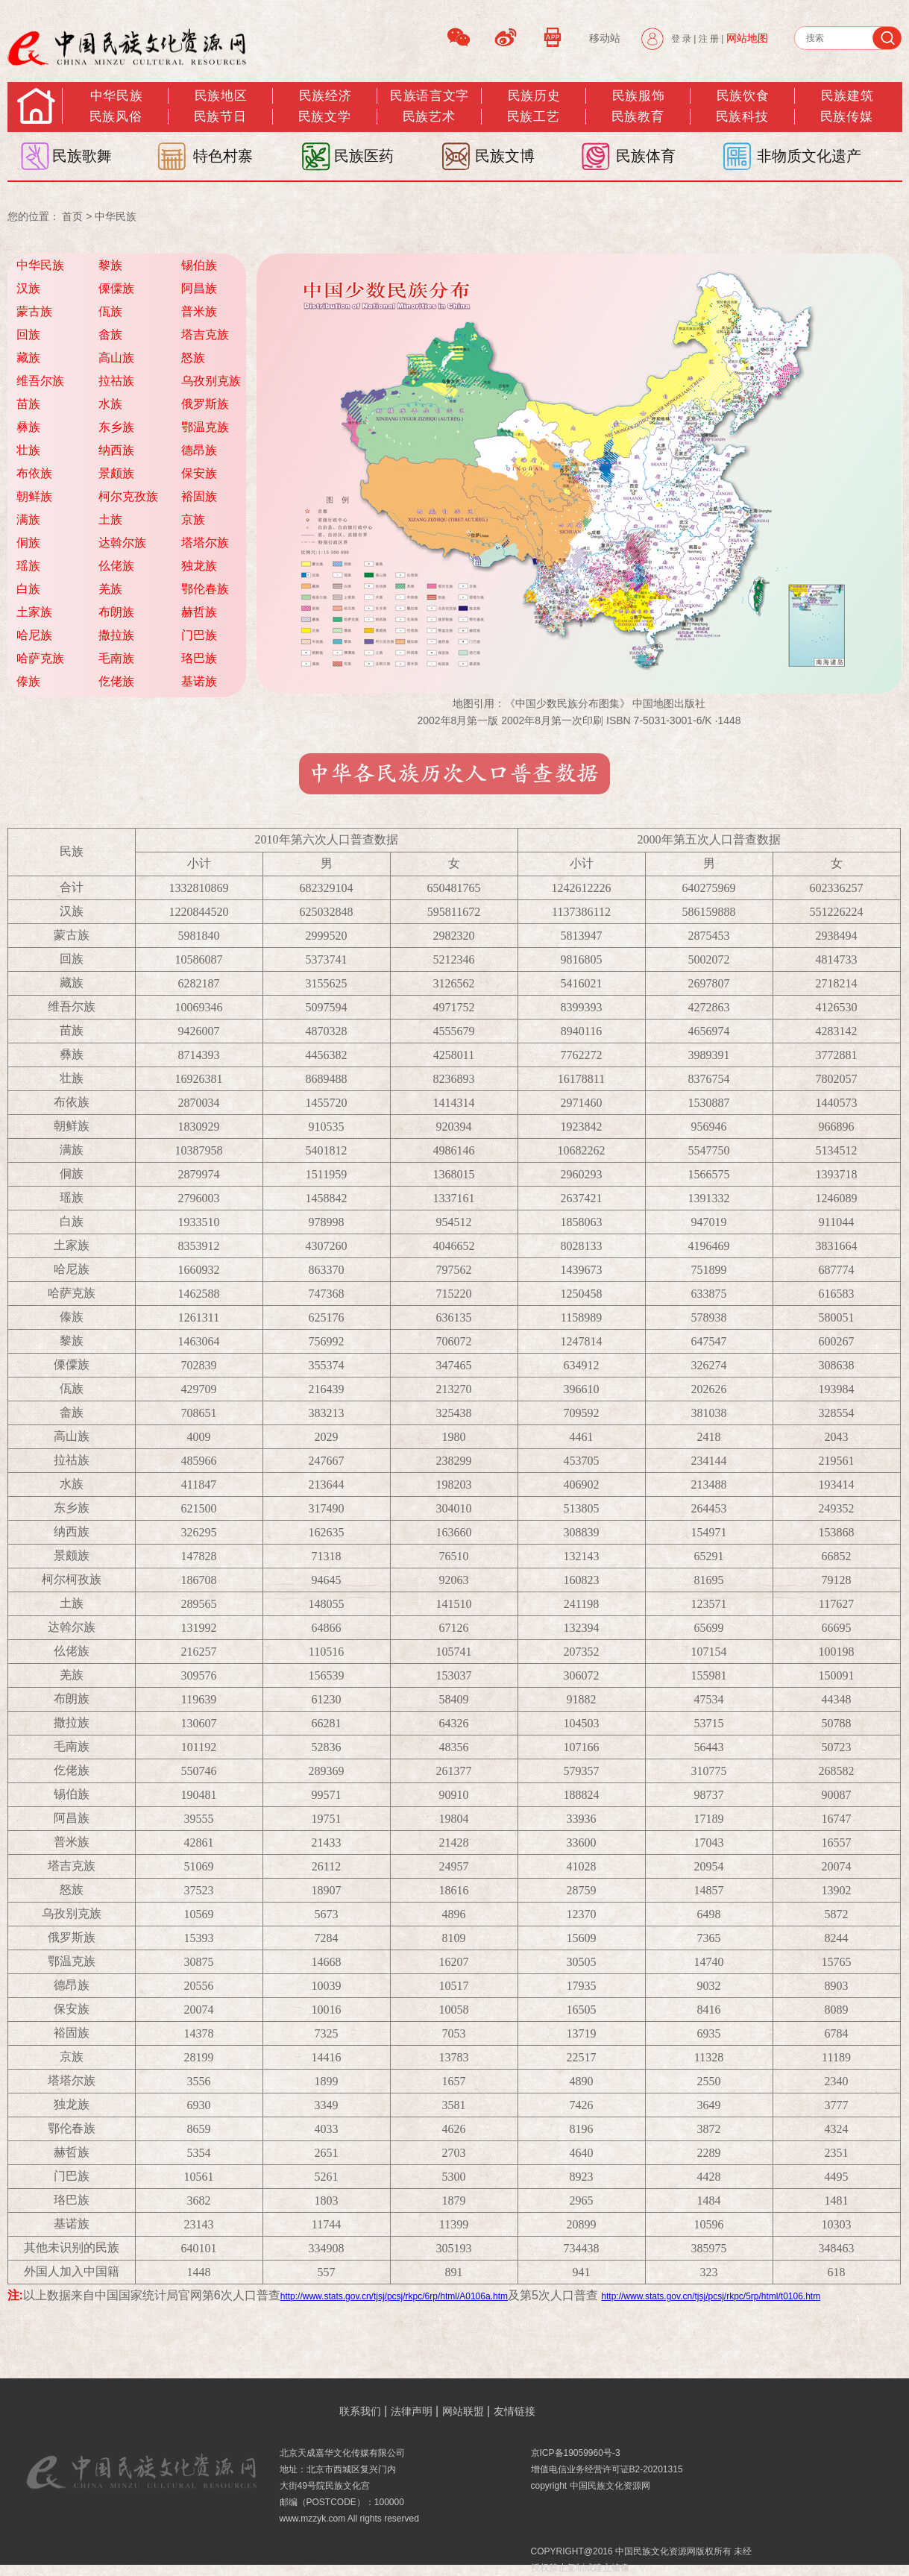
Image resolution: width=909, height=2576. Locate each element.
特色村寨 (223, 156)
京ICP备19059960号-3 (575, 2453)
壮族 (28, 450)
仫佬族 (116, 565)
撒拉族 (116, 635)
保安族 (199, 473)
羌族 (110, 588)
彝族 (28, 427)
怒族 (193, 357)
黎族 (110, 265)
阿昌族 (199, 288)
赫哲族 (199, 612)
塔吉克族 (205, 334)
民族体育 (646, 156)
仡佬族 (116, 681)
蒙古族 (34, 311)
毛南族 (116, 658)
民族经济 (325, 96)
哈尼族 (34, 635)
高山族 (116, 357)
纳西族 (116, 450)
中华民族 (116, 96)
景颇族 (116, 473)
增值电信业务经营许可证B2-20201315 (607, 2469)
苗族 (28, 404)
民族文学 (324, 117)
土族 (110, 519)
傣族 (28, 681)
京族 (193, 519)
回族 (28, 334)
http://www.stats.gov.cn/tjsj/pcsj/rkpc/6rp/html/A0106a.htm (394, 2296)
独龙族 (199, 565)
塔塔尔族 (205, 542)
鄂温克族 (205, 427)
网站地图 (747, 38)
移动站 (604, 38)
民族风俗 (115, 117)
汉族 (28, 288)
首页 (72, 216)
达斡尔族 (122, 542)
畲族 (110, 334)
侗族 (28, 542)
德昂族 (199, 450)
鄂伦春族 (205, 588)
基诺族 (199, 681)
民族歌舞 (82, 156)
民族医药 (364, 156)
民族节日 (220, 117)
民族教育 (637, 117)
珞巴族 (199, 658)
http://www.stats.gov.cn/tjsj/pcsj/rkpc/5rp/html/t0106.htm (710, 2296)
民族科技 (742, 117)
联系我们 (360, 2411)
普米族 (199, 311)
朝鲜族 (34, 496)
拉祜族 (116, 380)
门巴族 (199, 635)
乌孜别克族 (211, 380)
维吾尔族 (40, 380)
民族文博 (505, 156)
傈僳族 (116, 288)
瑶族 (28, 565)
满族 (28, 519)
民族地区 (221, 96)
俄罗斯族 (205, 404)
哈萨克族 (40, 658)
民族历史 (534, 96)
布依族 (34, 473)
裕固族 (199, 496)
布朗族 (116, 612)
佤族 (110, 311)
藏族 (28, 357)
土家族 (34, 612)
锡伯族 (199, 265)
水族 (110, 404)
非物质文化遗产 (809, 156)
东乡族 (116, 427)
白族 (28, 588)
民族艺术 (429, 117)
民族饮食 (743, 96)
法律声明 (412, 2411)
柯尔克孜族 (128, 496)
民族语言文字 (429, 96)
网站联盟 (463, 2411)
